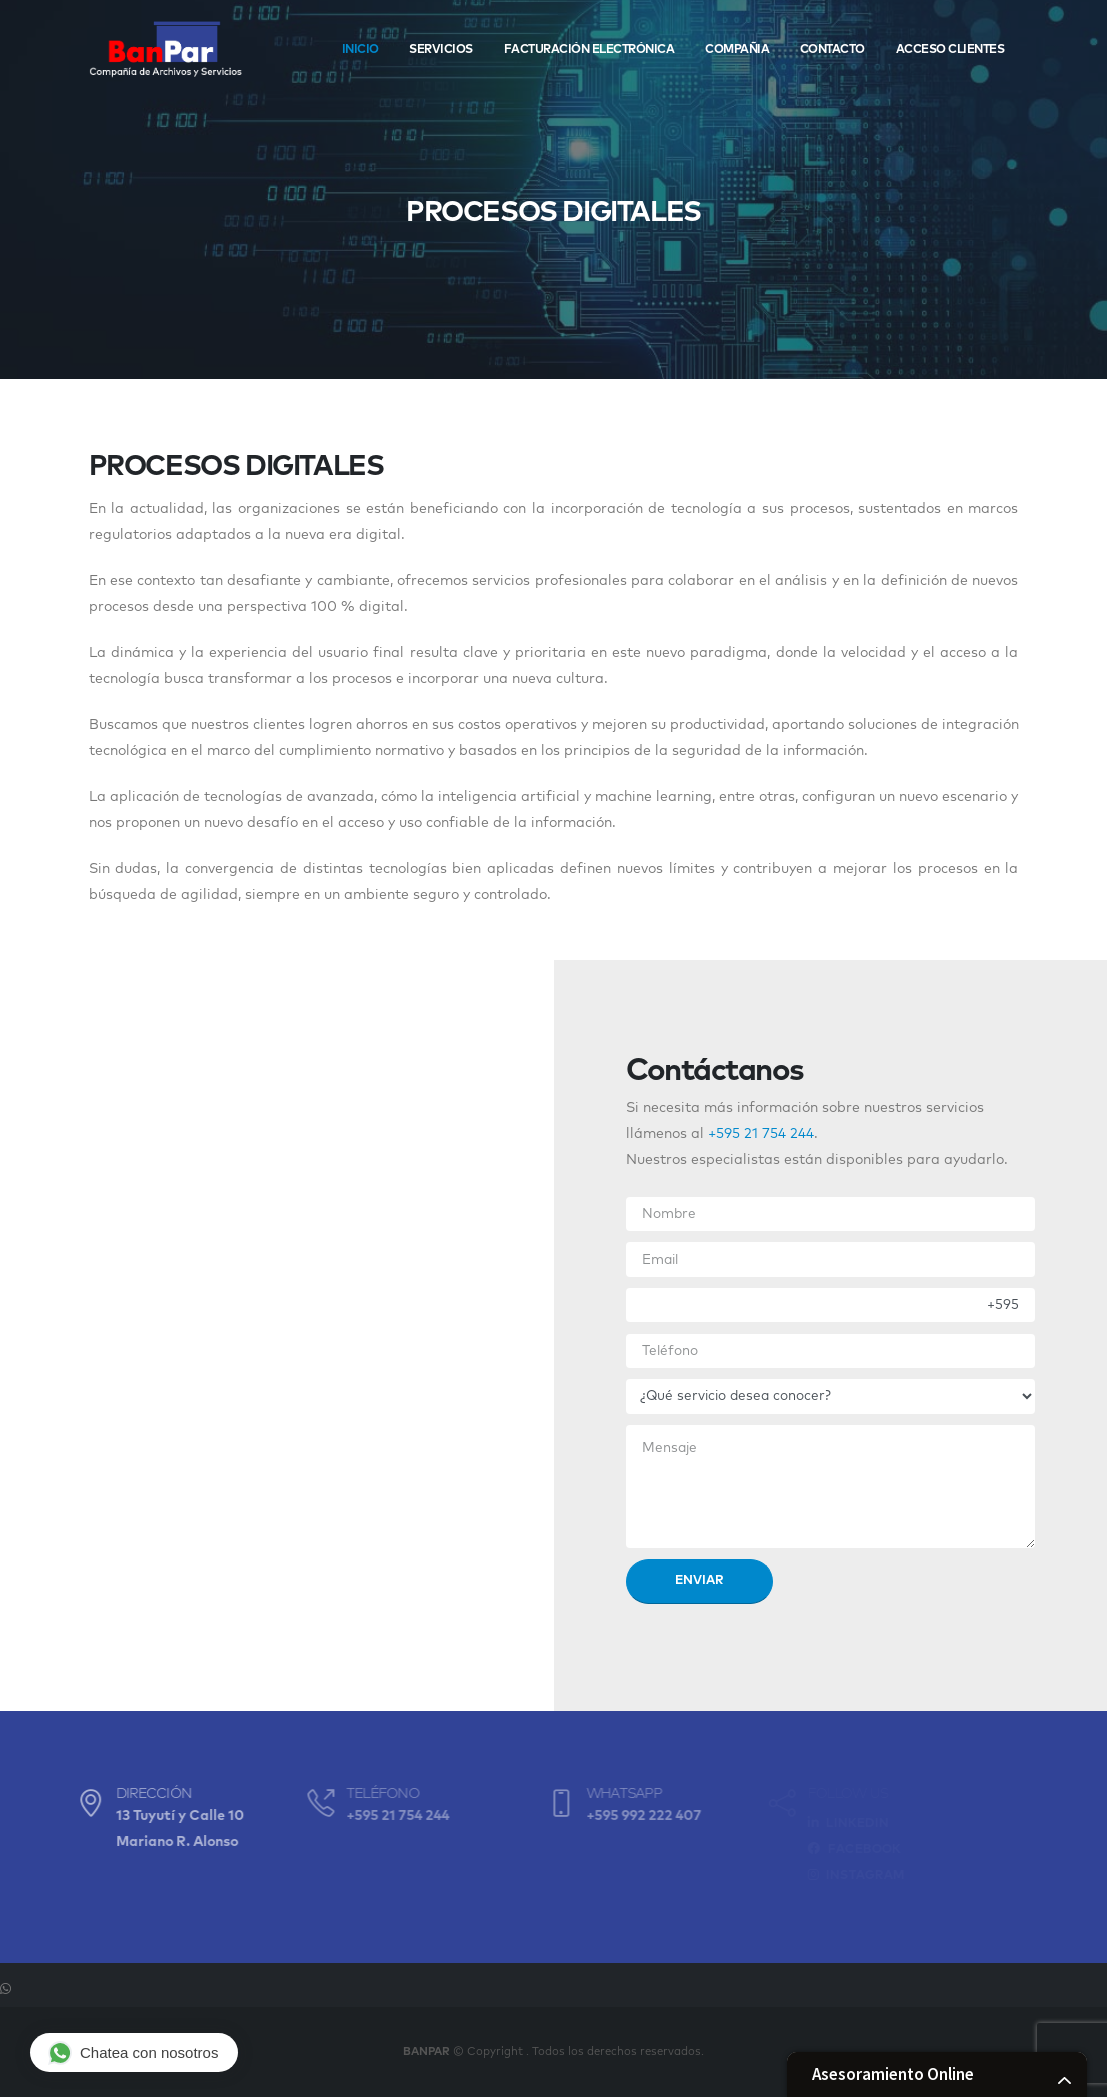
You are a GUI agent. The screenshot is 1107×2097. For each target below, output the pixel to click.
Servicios (441, 50)
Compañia (737, 50)
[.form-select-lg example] (831, 1396)
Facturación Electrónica (589, 50)
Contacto (832, 50)
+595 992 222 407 (626, 1816)
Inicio (360, 50)
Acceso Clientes (950, 50)
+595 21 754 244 (761, 1134)
